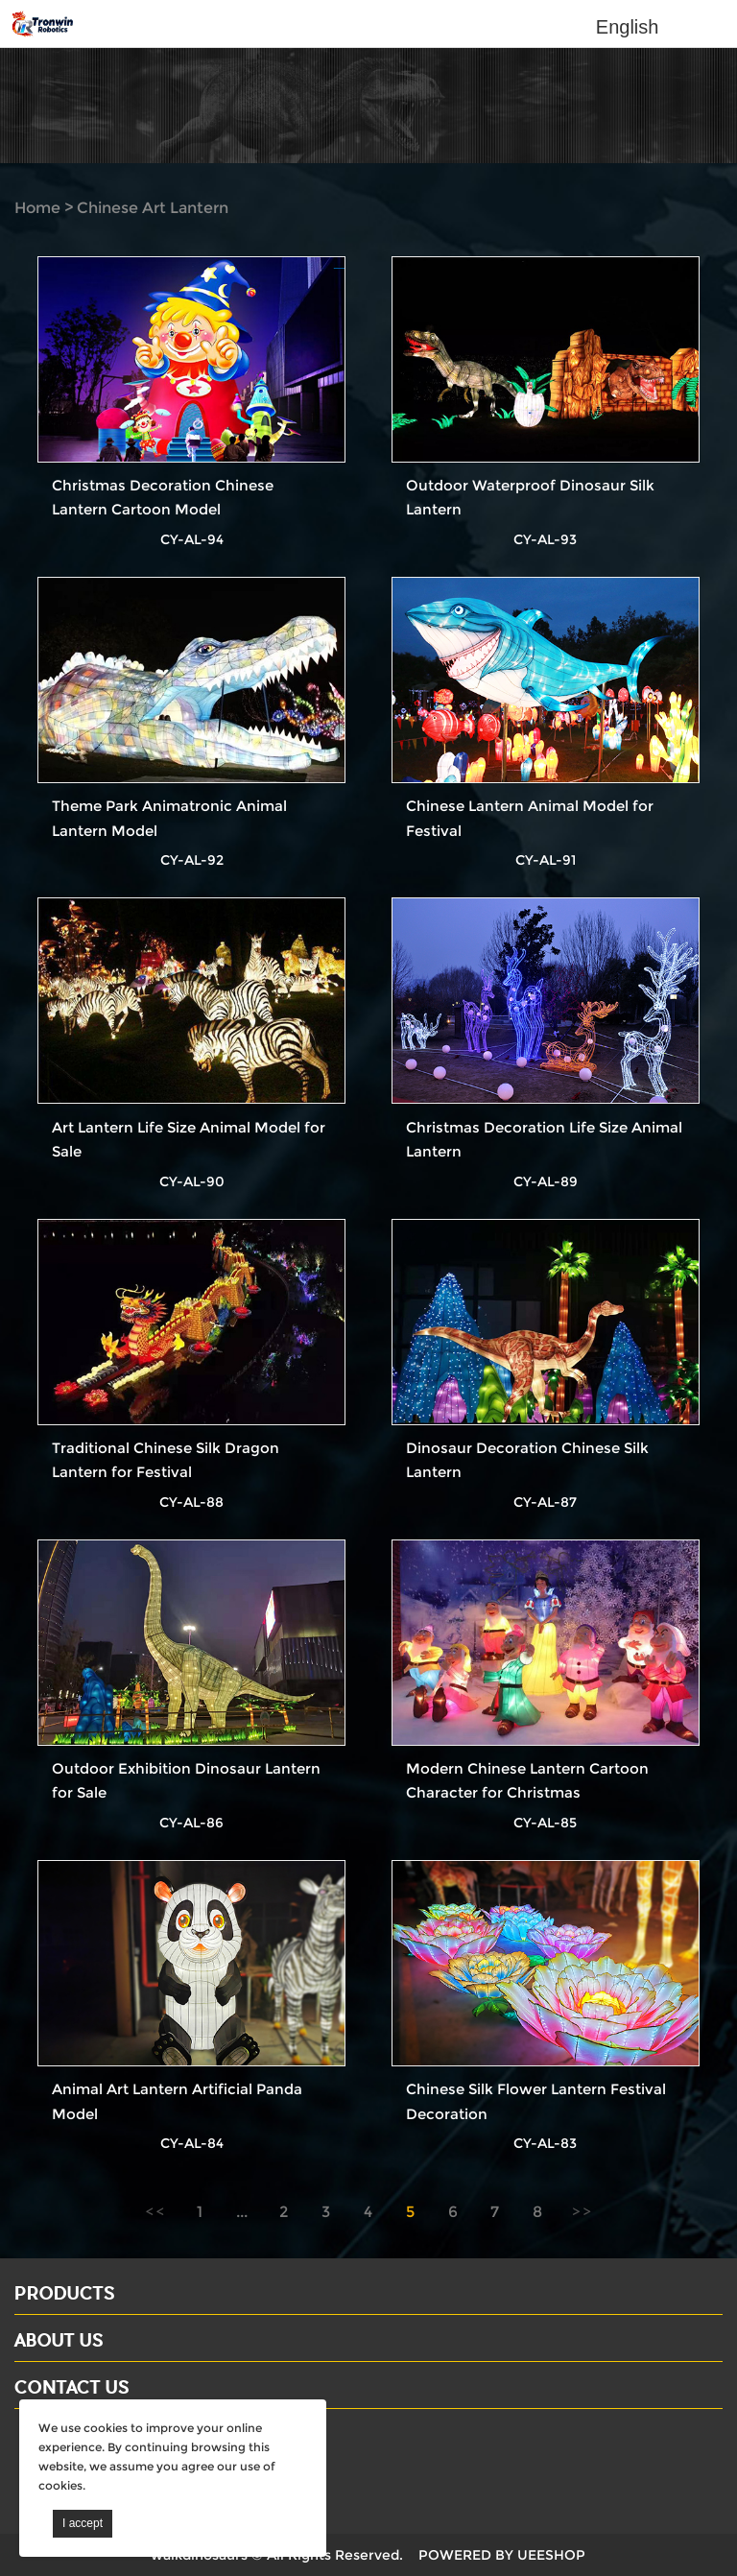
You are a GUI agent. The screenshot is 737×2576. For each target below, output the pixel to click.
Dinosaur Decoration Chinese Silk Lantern (527, 1460)
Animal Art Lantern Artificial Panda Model (177, 2101)
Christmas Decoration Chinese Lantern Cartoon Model (162, 497)
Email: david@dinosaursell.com (133, 2466)
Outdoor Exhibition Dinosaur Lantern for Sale (186, 1780)
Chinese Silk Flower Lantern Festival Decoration (536, 2101)
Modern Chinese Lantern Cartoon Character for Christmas (527, 1780)
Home (37, 208)
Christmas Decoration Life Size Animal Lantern (544, 1139)
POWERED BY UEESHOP (501, 2555)
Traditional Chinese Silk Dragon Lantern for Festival (165, 1460)
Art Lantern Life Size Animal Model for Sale (188, 1139)
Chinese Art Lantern (152, 208)
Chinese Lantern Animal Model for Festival (530, 818)
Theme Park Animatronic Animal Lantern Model (169, 818)
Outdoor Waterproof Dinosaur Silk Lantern (530, 497)
